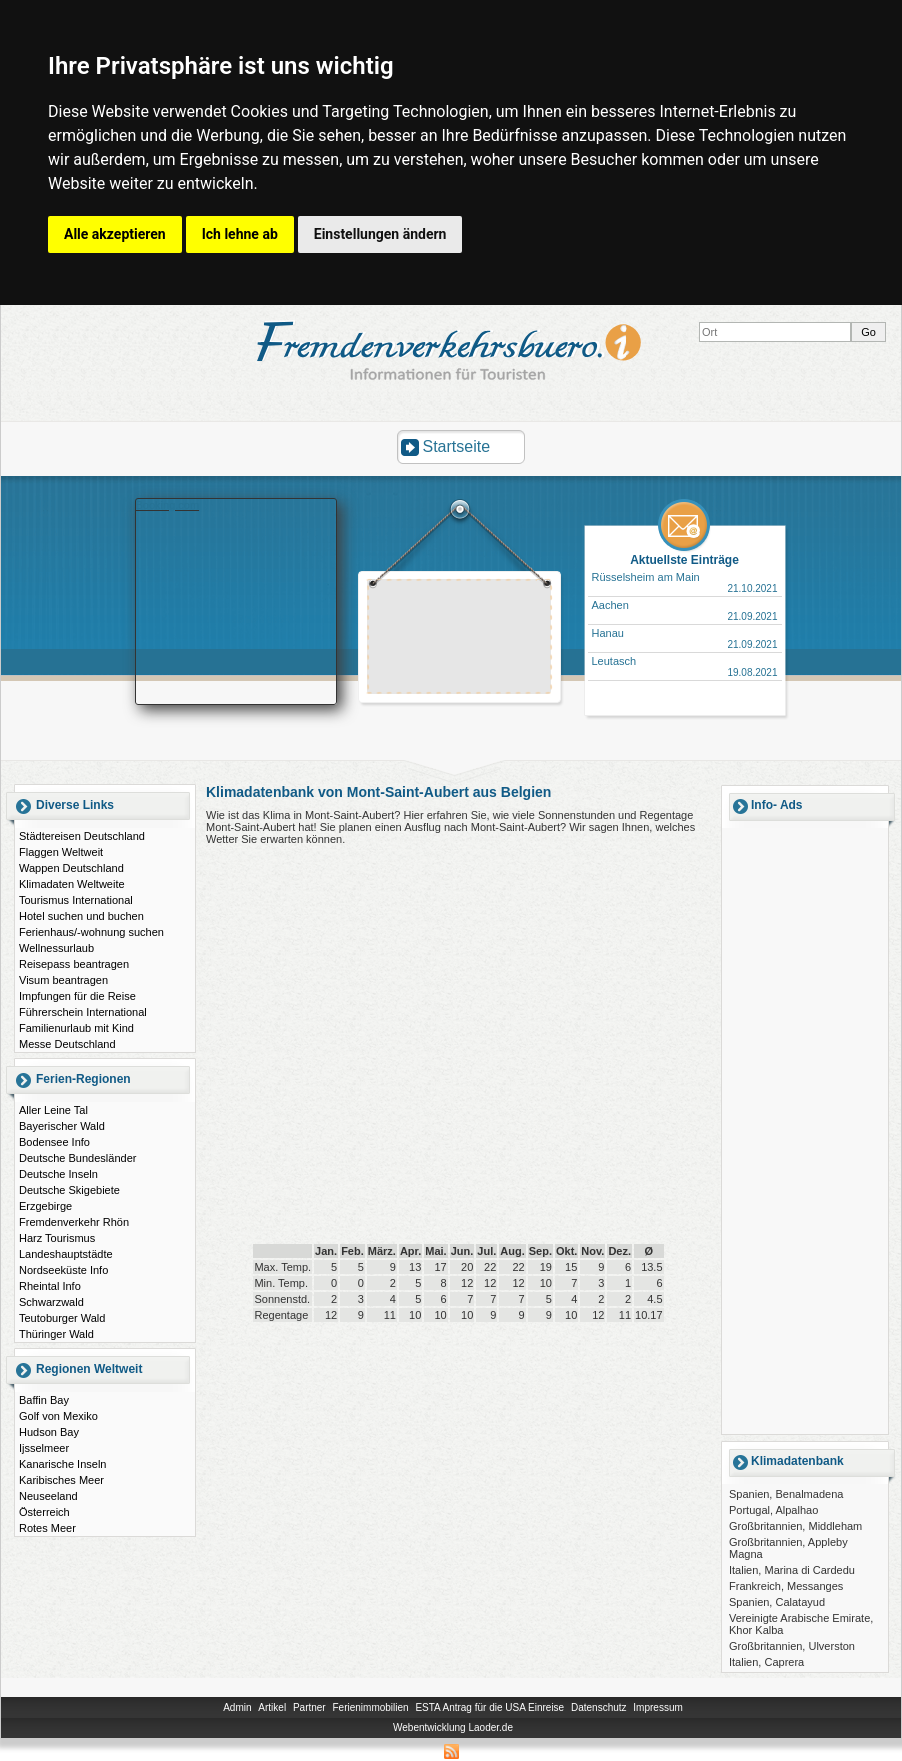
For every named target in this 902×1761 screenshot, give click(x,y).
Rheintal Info (50, 1286)
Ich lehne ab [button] (240, 234)
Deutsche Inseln (58, 1174)
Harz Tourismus (57, 1238)
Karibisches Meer (61, 1480)
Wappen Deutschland (71, 868)
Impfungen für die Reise (77, 996)
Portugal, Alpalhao (773, 1510)
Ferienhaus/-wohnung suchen (91, 932)
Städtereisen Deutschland (82, 836)
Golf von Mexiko (58, 1416)
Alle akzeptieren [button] (115, 234)
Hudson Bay (49, 1432)
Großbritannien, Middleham (795, 1526)
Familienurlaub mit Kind (76, 1028)
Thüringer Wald (56, 1334)
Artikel (272, 1707)
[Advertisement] (460, 639)
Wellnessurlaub (56, 948)
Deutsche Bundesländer (77, 1158)
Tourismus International (76, 900)
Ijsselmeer (44, 1448)
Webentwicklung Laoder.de (453, 1727)
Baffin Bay (44, 1400)
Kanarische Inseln (62, 1464)
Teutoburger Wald (62, 1318)
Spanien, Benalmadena (786, 1494)
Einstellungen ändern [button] (380, 234)
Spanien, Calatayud (777, 1602)
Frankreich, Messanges (786, 1586)
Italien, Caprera (766, 1662)
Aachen (610, 605)
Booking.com (168, 505)
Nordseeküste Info (63, 1270)
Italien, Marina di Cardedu (792, 1570)
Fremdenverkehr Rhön (74, 1222)
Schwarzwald (51, 1302)
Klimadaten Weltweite (72, 884)
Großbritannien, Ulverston (792, 1646)
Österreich (44, 1512)
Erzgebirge (45, 1206)
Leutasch (614, 661)
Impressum (657, 1707)
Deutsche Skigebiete (69, 1190)
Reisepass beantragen (74, 964)
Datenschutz (599, 1707)
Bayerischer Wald (62, 1126)
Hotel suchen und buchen (81, 916)
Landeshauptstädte (66, 1254)
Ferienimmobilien (370, 1707)
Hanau (608, 633)
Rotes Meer (47, 1528)
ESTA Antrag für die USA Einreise (489, 1707)
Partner (309, 1707)
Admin (237, 1707)
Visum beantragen (63, 980)
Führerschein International (83, 1012)
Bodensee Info (54, 1142)
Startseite (457, 446)
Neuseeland (48, 1496)
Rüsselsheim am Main (646, 577)
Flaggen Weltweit (61, 852)
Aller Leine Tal (53, 1110)
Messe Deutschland (67, 1044)
